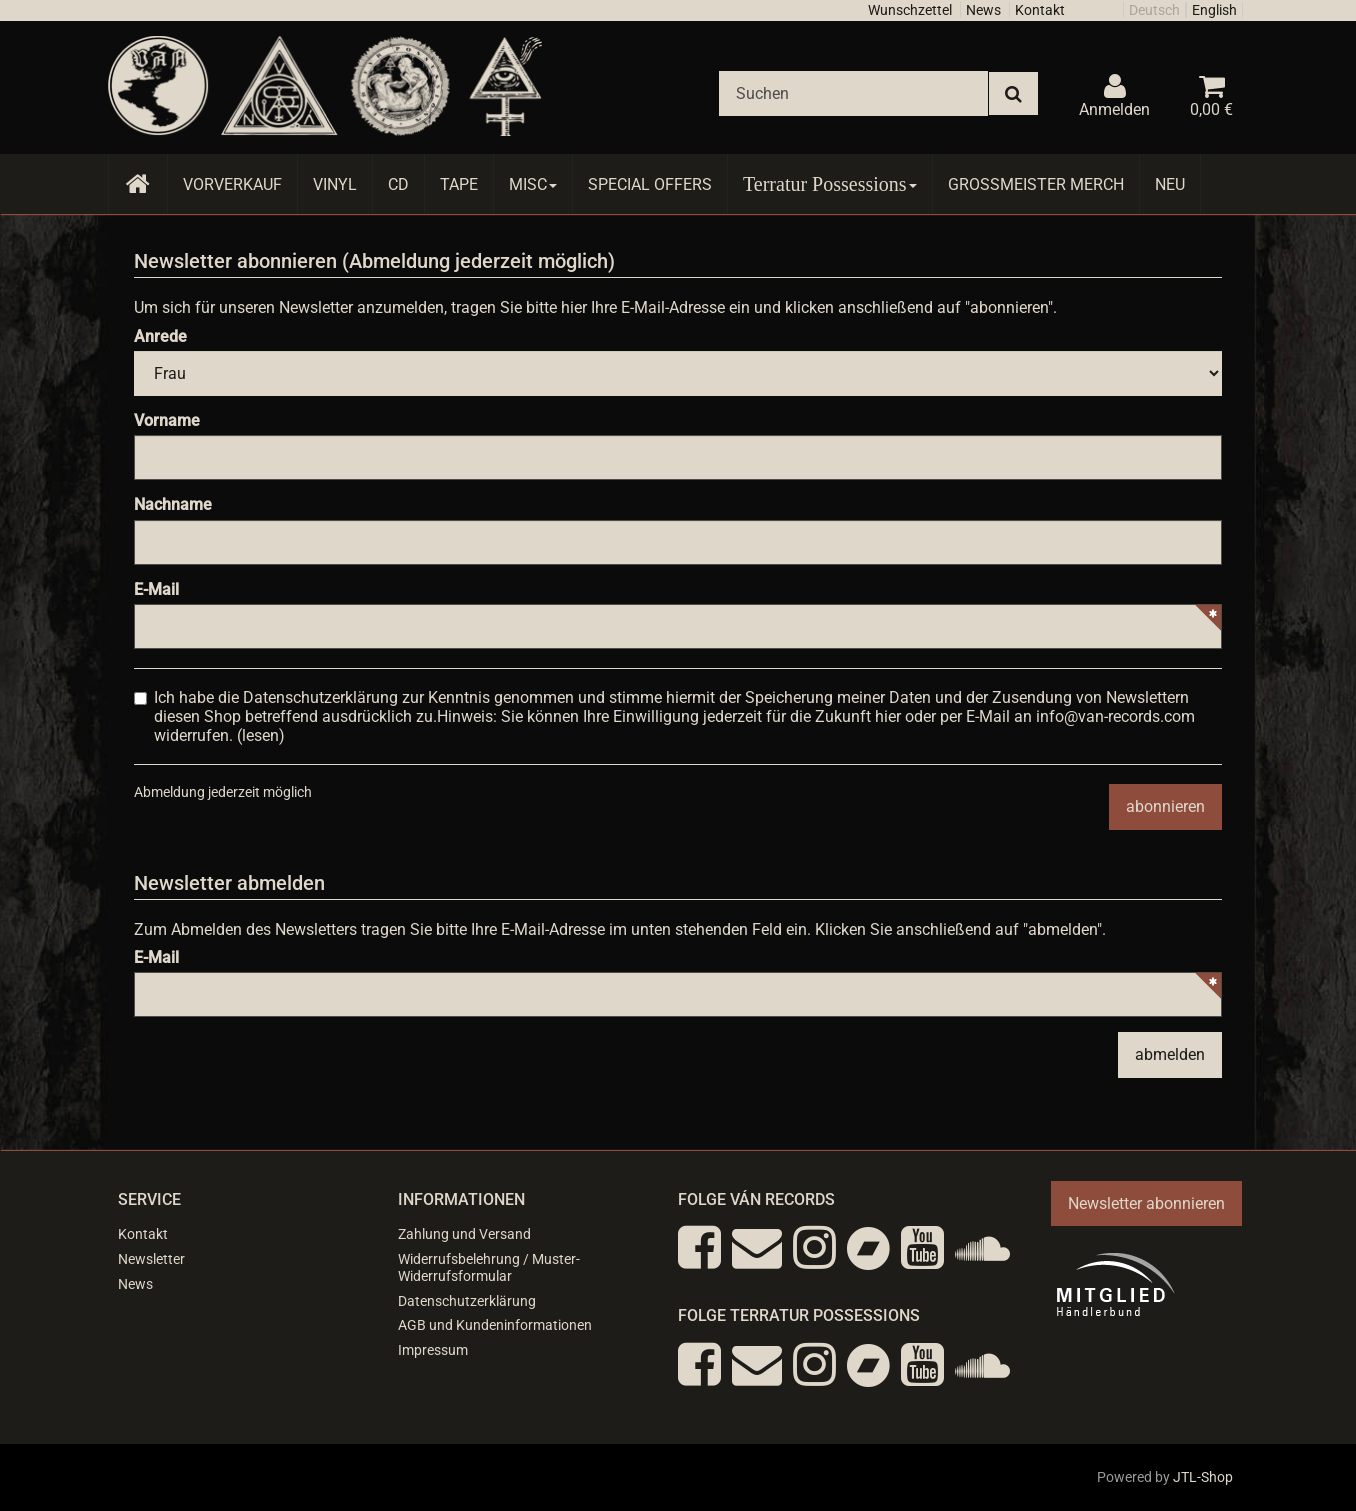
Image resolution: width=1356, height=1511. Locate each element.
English (1214, 10)
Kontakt (1040, 10)
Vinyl (335, 184)
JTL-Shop (1203, 1477)
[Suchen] (853, 93)
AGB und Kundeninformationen (495, 1325)
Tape (459, 184)
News (983, 10)
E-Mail (156, 589)
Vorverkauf (232, 184)
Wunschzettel (910, 10)
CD (398, 184)
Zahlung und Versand (464, 1234)
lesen (260, 735)
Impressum (433, 1350)
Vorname (167, 420)
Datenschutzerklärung (467, 1301)
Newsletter (151, 1259)
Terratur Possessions (830, 184)
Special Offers (650, 184)
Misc (533, 184)
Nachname (173, 504)
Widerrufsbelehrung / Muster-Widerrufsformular (489, 1267)
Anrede (160, 336)
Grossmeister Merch (1036, 184)
